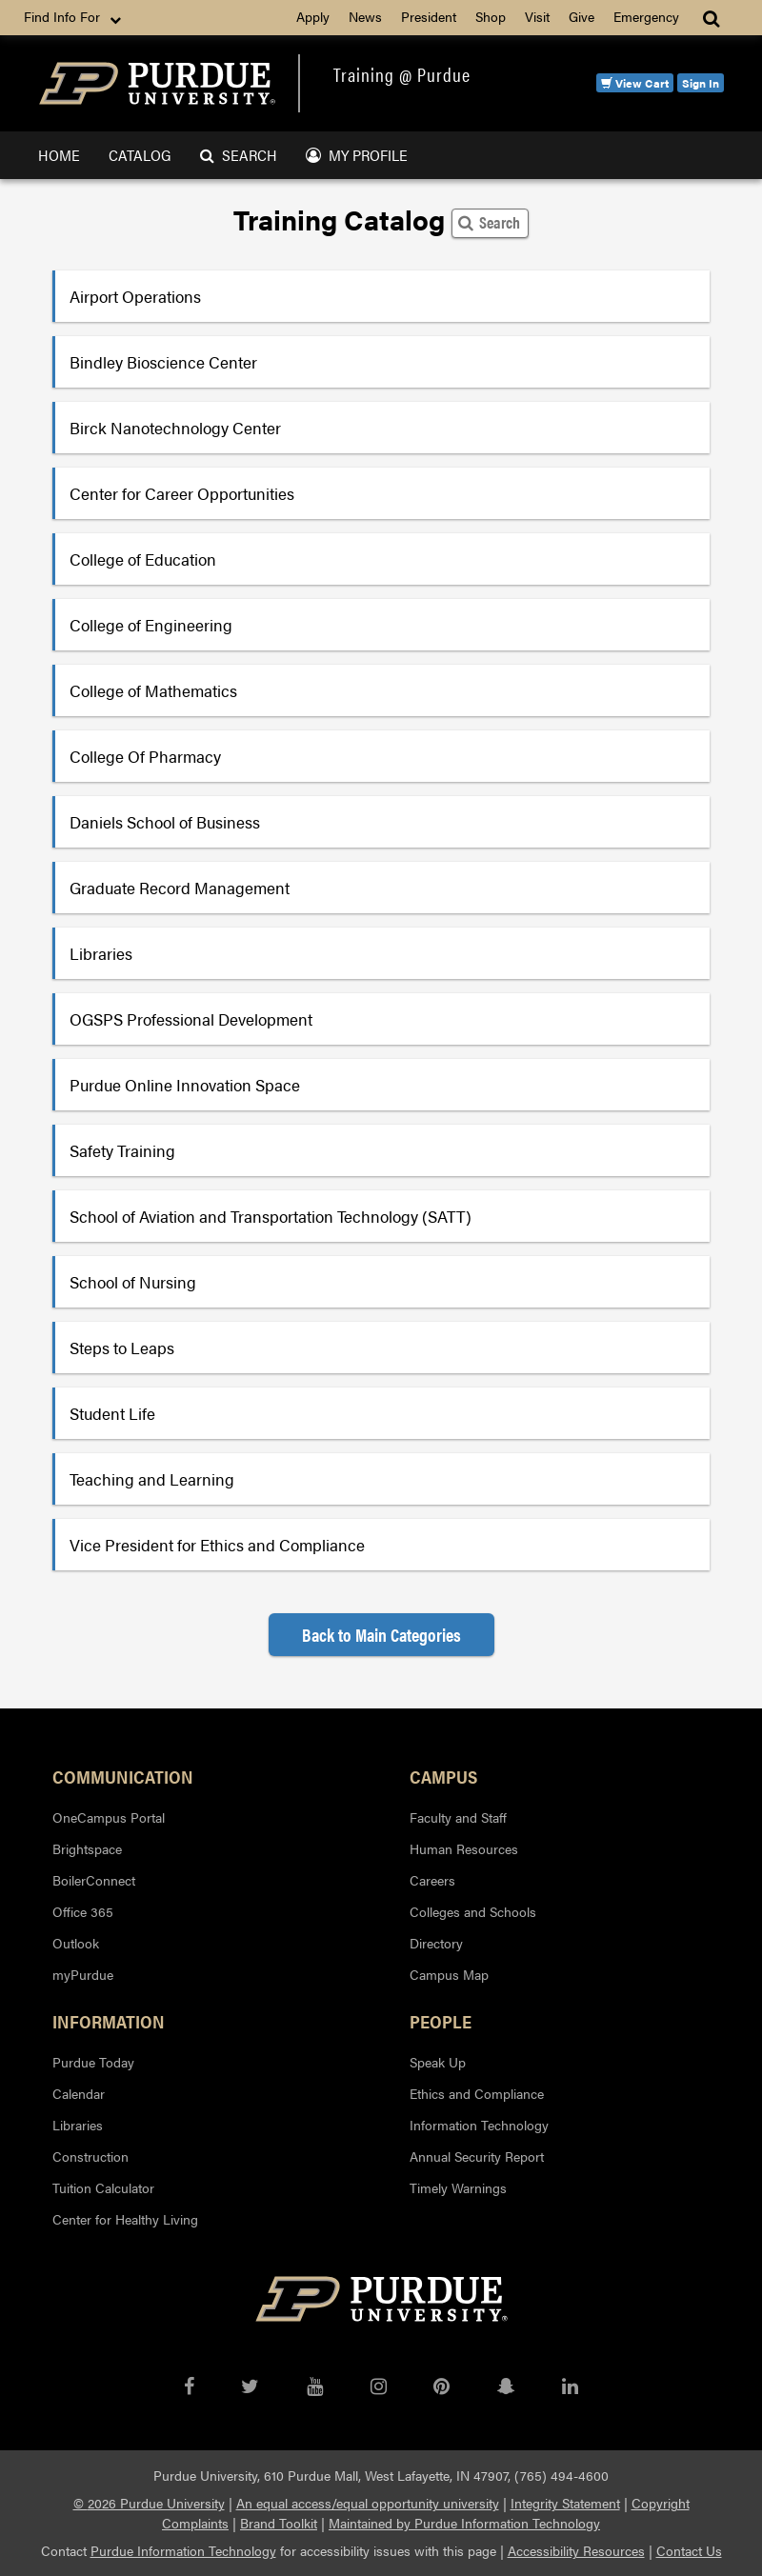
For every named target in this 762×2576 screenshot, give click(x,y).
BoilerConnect (93, 1879)
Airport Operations (135, 296)
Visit (537, 16)
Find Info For (74, 17)
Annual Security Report (477, 2156)
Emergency (646, 16)
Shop (490, 16)
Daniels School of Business (165, 821)
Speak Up (438, 2061)
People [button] (440, 2020)
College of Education (143, 559)
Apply (313, 16)
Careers (432, 1879)
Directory (436, 1942)
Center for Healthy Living (125, 2218)
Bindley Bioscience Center (163, 361)
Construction (90, 2156)
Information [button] (108, 2020)
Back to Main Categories (381, 1634)
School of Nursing (133, 1281)
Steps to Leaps (122, 1347)
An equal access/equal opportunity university (367, 2502)
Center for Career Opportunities (182, 493)
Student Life (112, 1413)
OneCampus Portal (108, 1817)
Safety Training (122, 1150)
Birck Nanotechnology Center (175, 427)
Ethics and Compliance (477, 2093)
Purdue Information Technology (183, 2550)
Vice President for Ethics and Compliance (217, 1544)
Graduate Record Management (180, 887)
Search (238, 155)
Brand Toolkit (278, 2522)
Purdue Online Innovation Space (185, 1084)
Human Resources (464, 1848)
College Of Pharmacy (145, 756)
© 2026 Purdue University (149, 2502)
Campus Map (449, 1974)
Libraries (101, 953)
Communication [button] (122, 1776)
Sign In (700, 82)
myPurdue (82, 1974)
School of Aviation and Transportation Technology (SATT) (270, 1216)
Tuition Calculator (103, 2187)
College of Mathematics (153, 690)
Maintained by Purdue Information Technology (464, 2522)
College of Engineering (151, 624)
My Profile (357, 155)
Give (581, 16)
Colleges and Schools (473, 1911)
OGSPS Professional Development (191, 1019)
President (428, 16)
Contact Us (689, 2550)
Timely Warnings (458, 2187)
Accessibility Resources (576, 2550)
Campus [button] (443, 1776)
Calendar (78, 2093)
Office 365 (82, 1911)
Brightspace (87, 1848)
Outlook (75, 1942)
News (365, 16)
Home (59, 155)
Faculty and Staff (458, 1817)
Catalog (140, 155)
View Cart (635, 82)
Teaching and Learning (152, 1479)
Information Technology (479, 2124)
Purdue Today (93, 2061)
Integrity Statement (565, 2502)
